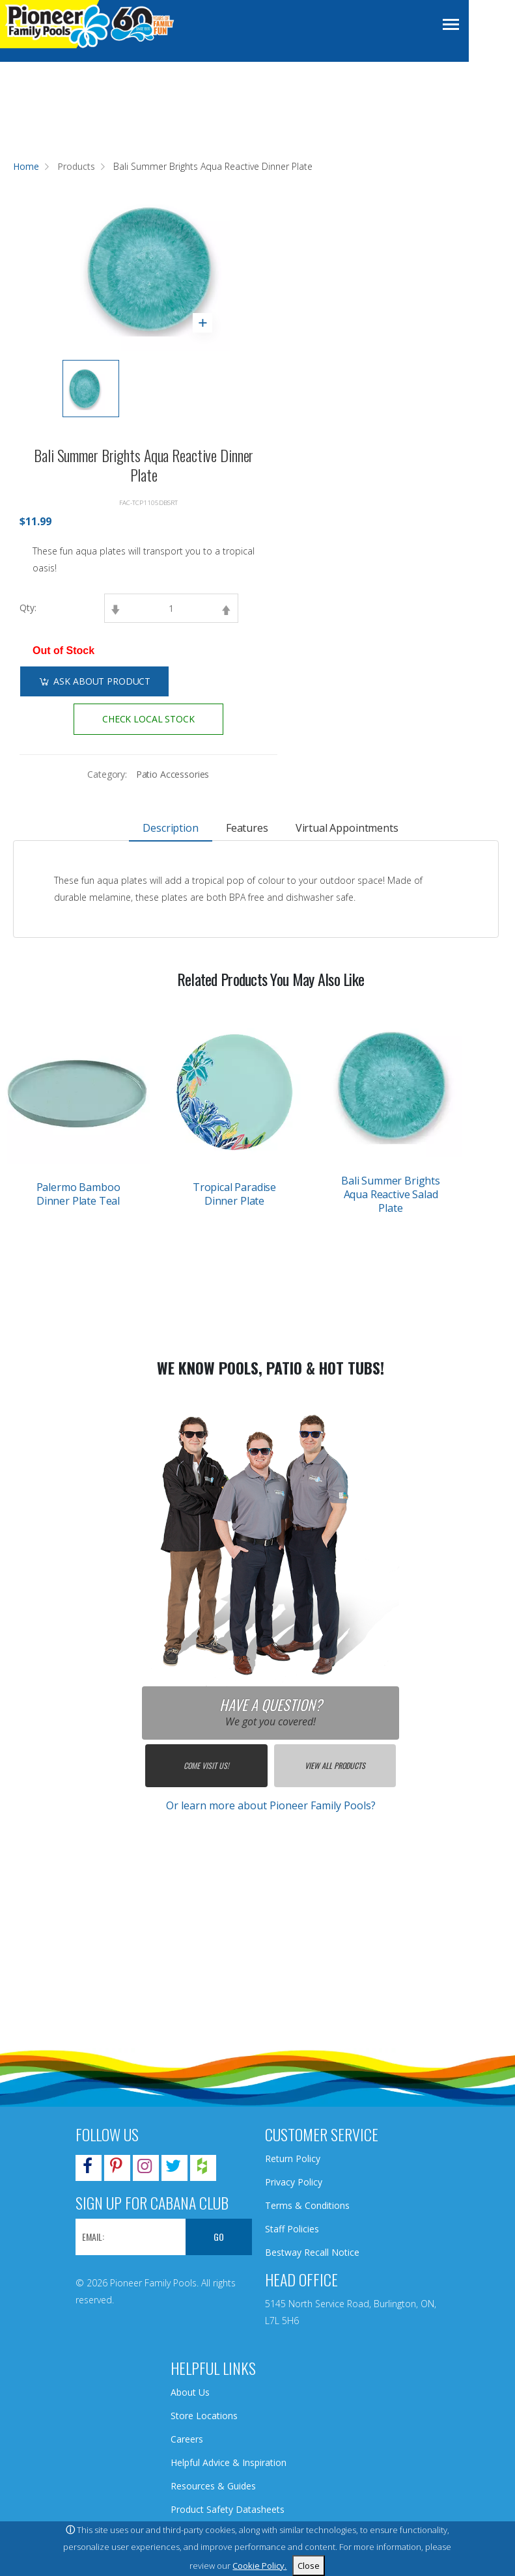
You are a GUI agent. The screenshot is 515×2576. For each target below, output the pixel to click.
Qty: (28, 607)
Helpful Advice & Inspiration (228, 2462)
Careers (187, 2439)
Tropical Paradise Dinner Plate (234, 1194)
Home (26, 166)
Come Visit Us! (206, 1765)
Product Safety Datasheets (228, 2509)
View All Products (335, 1765)
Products (76, 166)
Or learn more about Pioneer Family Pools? (271, 1805)
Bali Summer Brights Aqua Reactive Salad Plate (390, 1194)
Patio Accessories (173, 774)
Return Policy (292, 2158)
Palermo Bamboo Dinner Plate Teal (78, 1194)
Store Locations (204, 2415)
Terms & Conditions (307, 2205)
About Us (190, 2392)
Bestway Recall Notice (312, 2252)
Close (309, 2565)
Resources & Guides (213, 2486)
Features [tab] (247, 828)
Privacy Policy (293, 2182)
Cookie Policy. (259, 2565)
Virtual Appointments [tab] (347, 828)
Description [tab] (171, 828)
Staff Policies (292, 2229)
